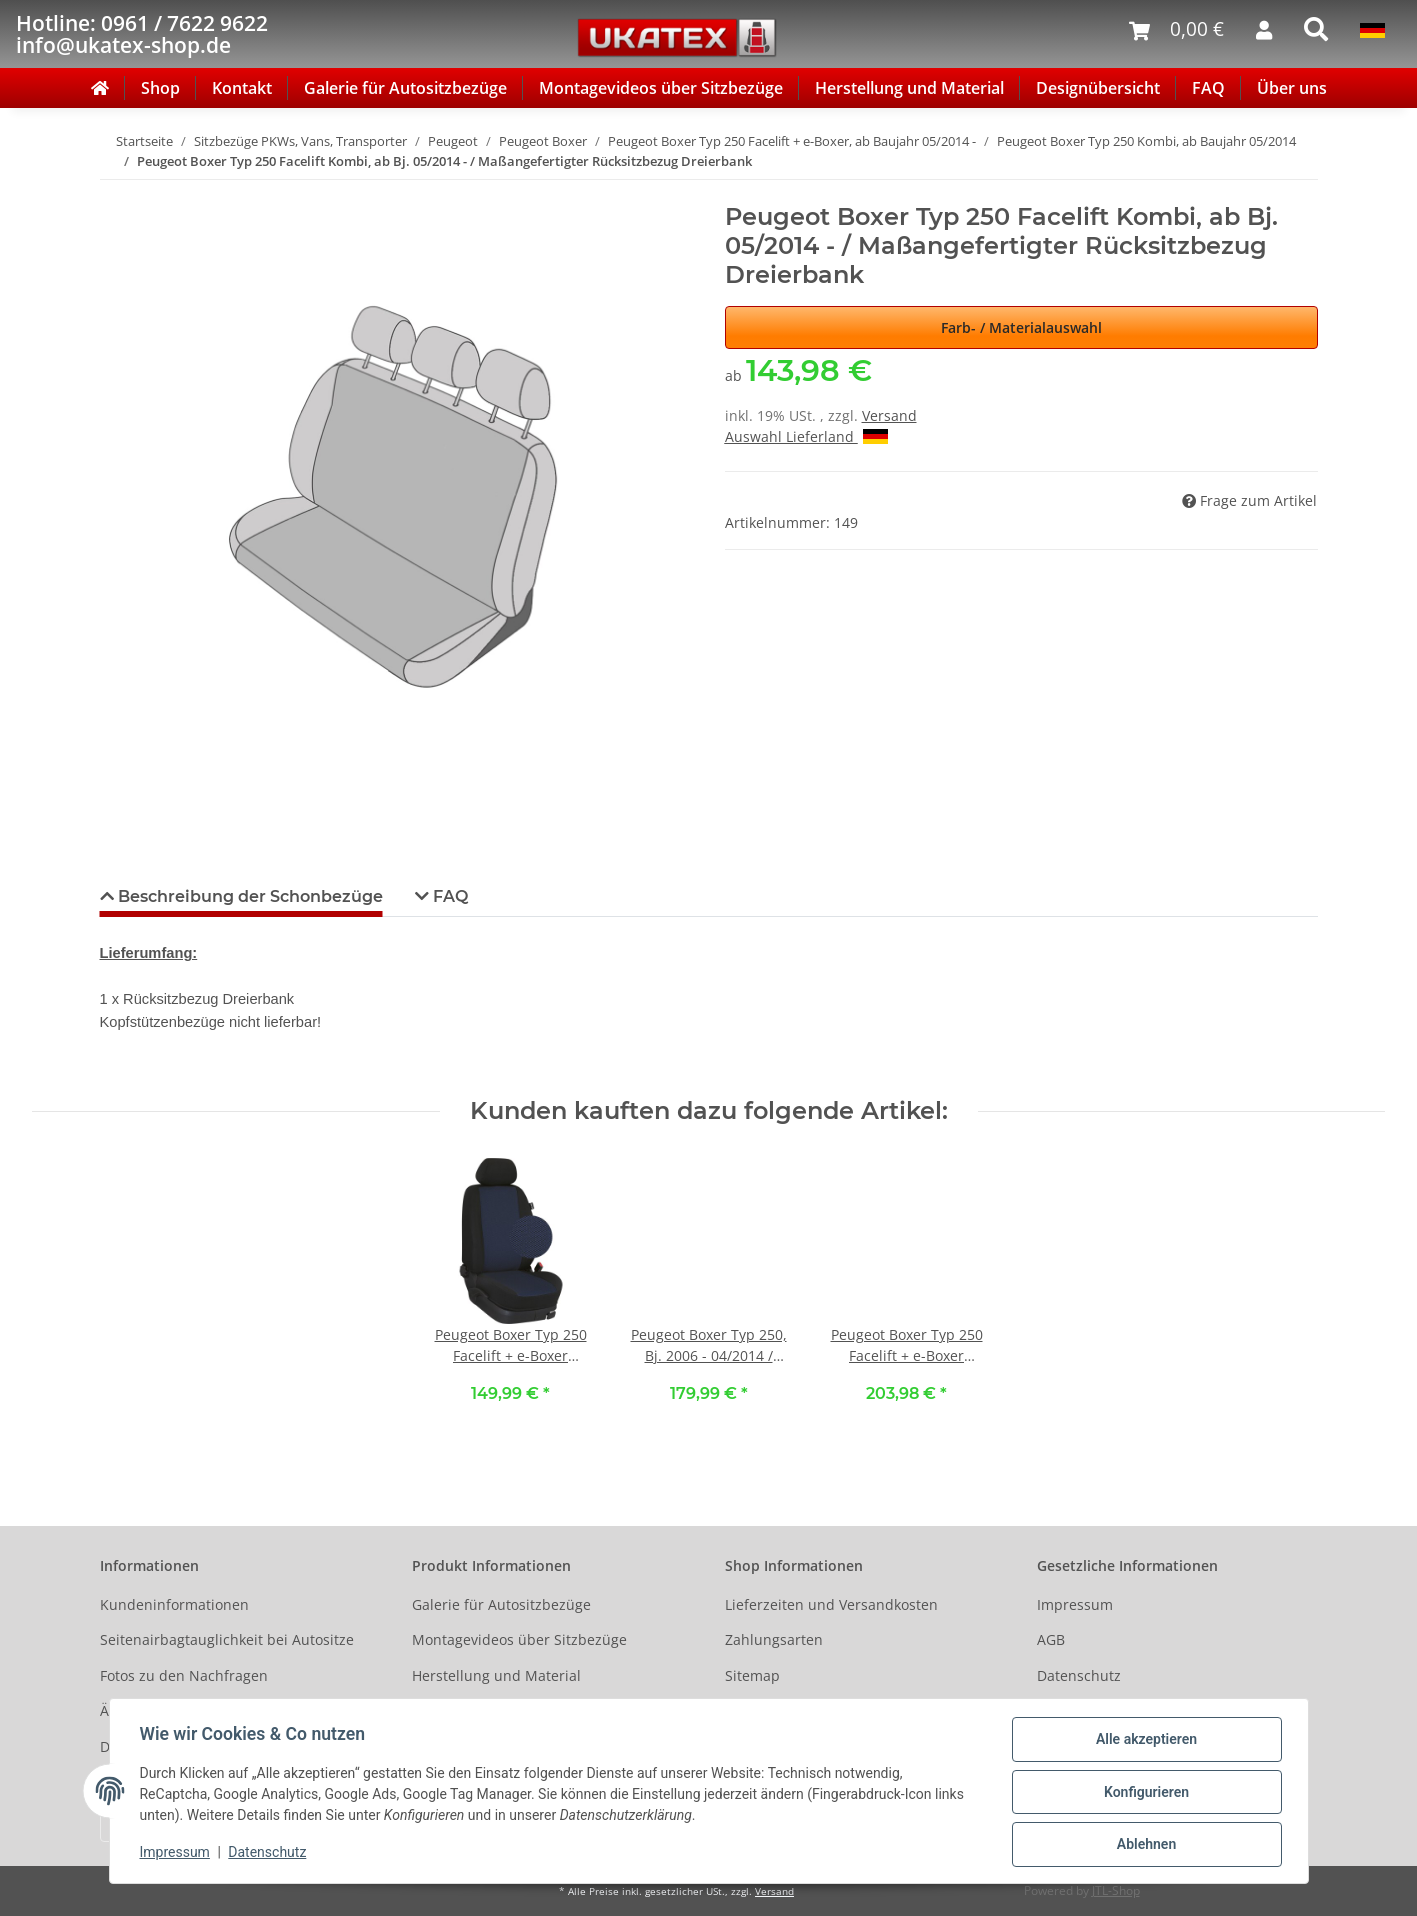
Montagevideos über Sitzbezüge (661, 88)
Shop (160, 88)
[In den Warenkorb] (116, 192)
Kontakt (242, 88)
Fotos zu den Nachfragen (184, 1675)
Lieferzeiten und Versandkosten (831, 1604)
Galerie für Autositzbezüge (405, 88)
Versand (889, 415)
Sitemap (752, 1675)
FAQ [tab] (448, 896)
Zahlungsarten (774, 1639)
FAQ (1208, 88)
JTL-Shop (1116, 1890)
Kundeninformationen (174, 1604)
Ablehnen (1144, 1845)
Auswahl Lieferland (806, 436)
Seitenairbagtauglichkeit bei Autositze (227, 1639)
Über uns (1292, 88)
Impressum (1075, 1604)
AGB (1051, 1639)
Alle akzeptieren (1144, 1741)
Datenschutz (1079, 1675)
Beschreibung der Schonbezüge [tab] (248, 896)
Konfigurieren (1144, 1793)
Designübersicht (1098, 88)
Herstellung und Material (909, 88)
